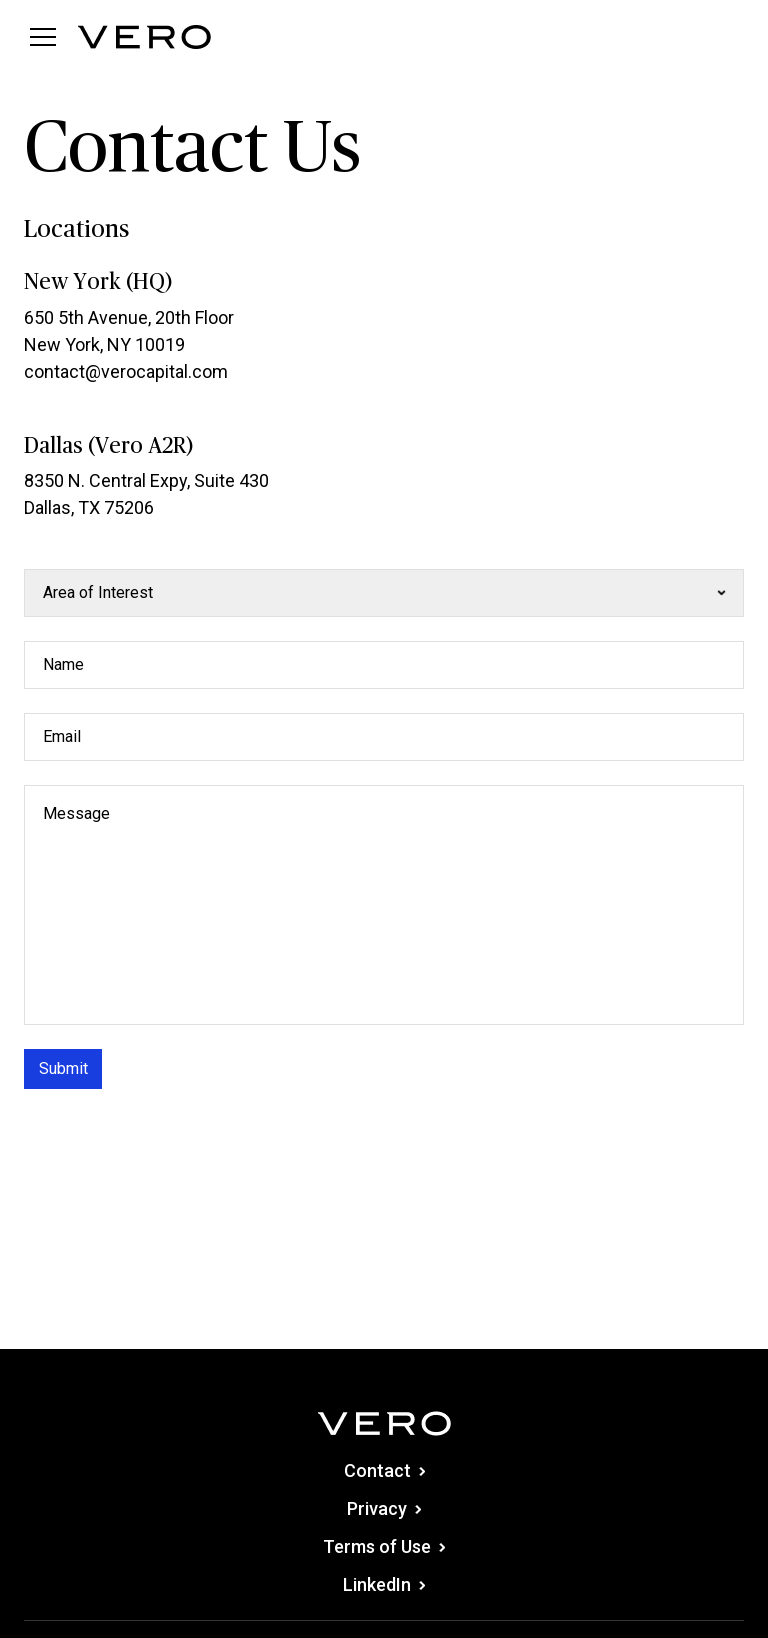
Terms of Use (384, 1546)
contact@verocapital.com (126, 371)
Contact (384, 1470)
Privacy (384, 1508)
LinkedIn (384, 1584)
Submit (63, 1068)
